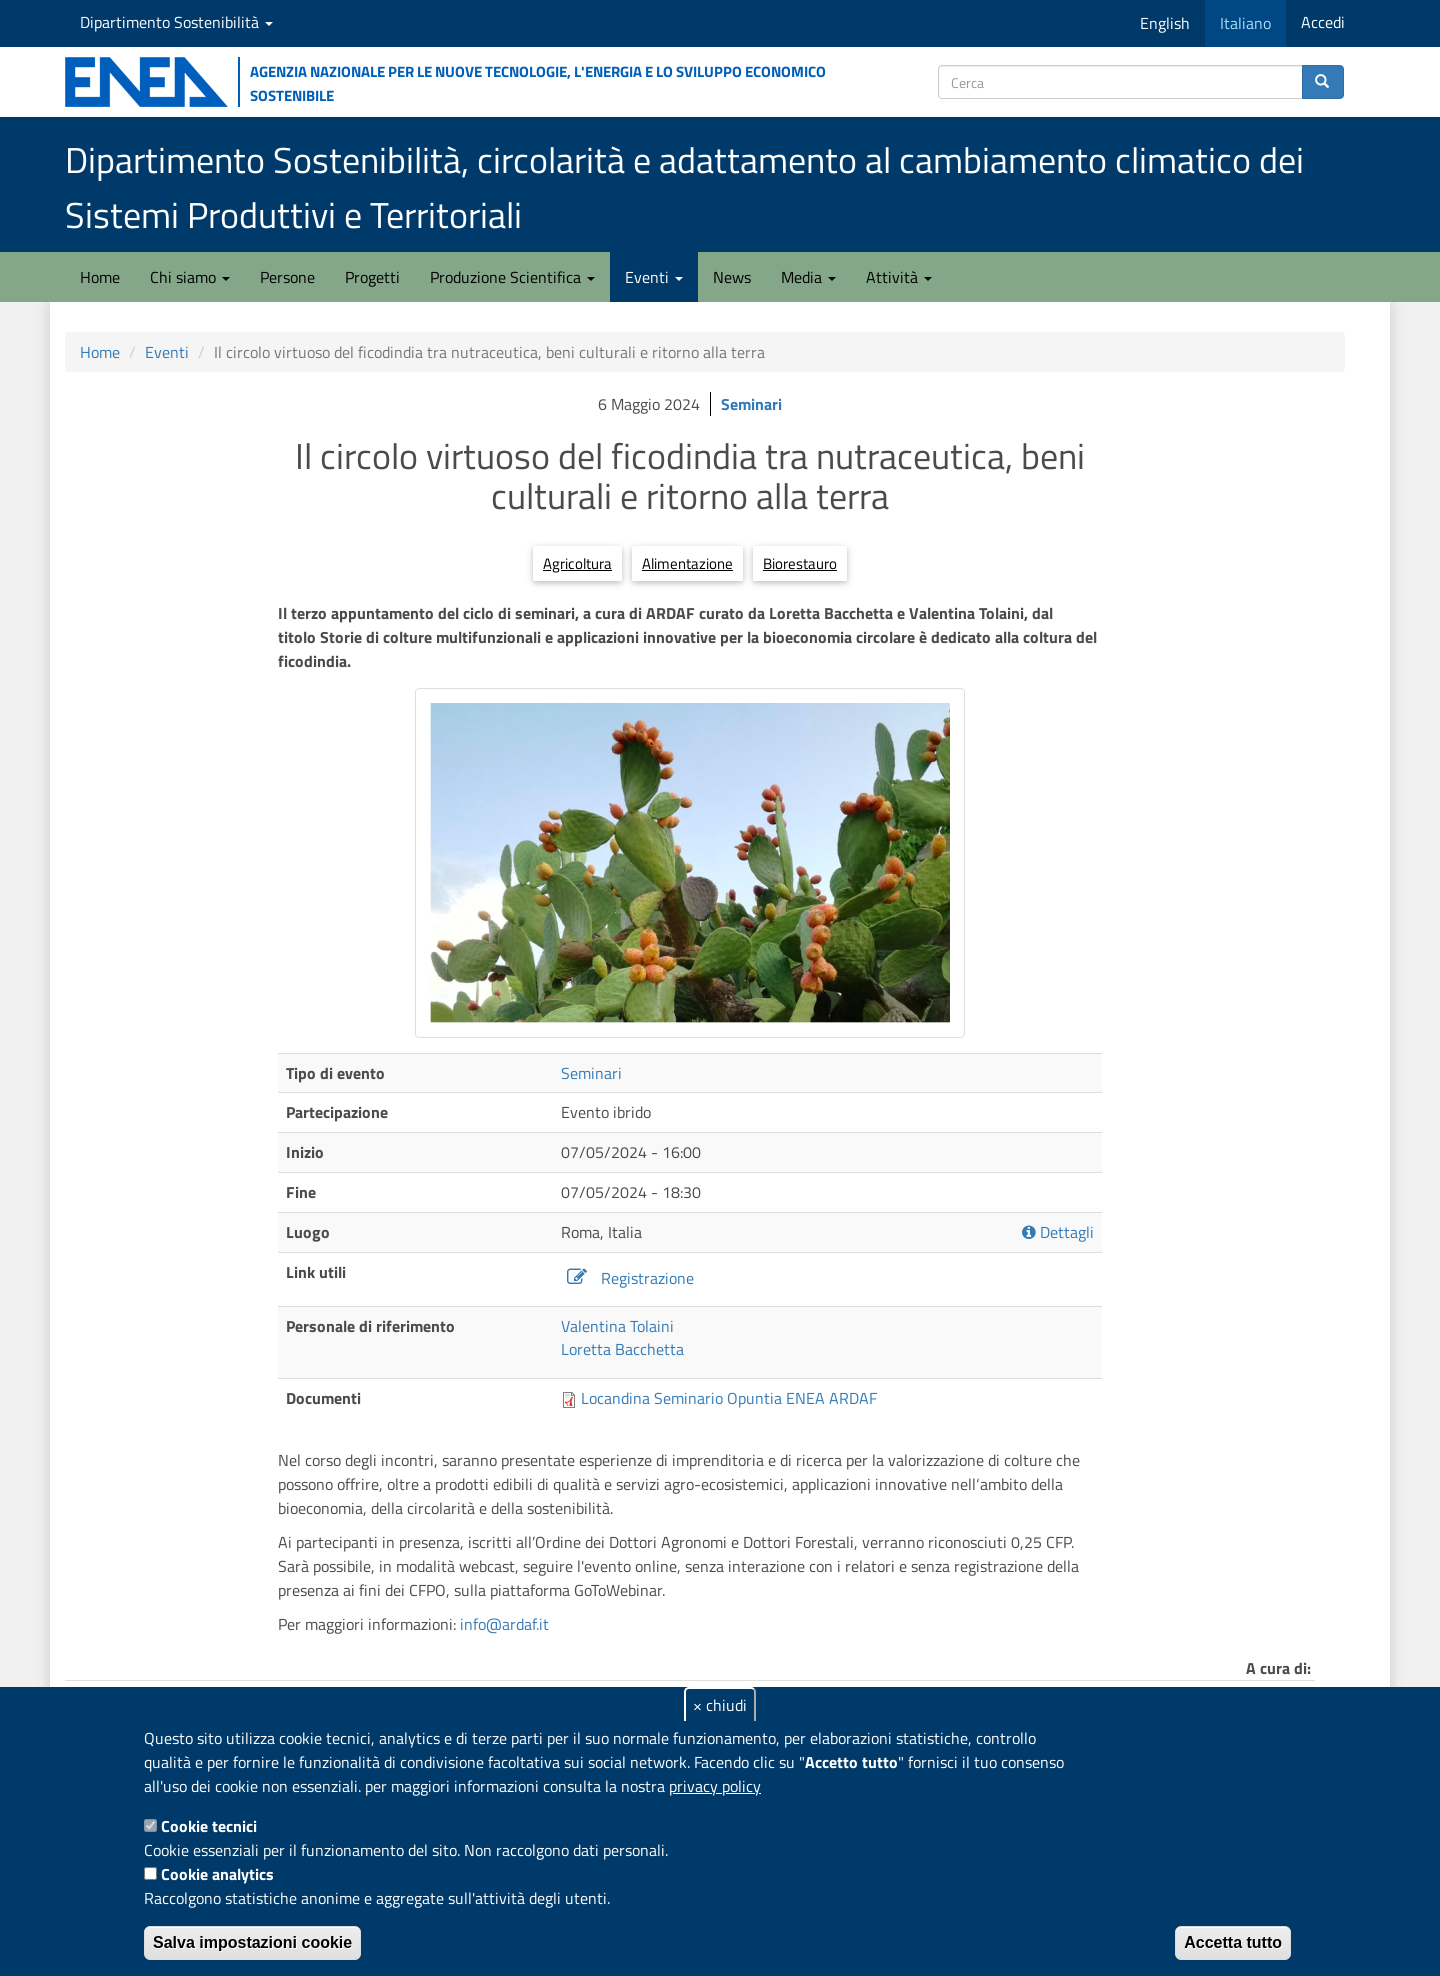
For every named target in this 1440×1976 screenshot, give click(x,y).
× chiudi (720, 1705)
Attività (899, 277)
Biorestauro (800, 563)
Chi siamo (190, 277)
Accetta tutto (1233, 1942)
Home (100, 277)
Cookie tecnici (209, 1826)
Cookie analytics (217, 1874)
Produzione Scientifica (512, 277)
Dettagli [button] (1058, 1232)
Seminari (751, 404)
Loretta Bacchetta (622, 1349)
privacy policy (715, 1786)
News (732, 277)
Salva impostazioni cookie (252, 1942)
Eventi (654, 277)
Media (808, 277)
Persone (287, 277)
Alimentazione (687, 563)
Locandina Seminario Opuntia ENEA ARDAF (729, 1398)
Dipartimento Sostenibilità (176, 22)
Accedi (1323, 22)
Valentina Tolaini (617, 1326)
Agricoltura (577, 563)
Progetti (372, 277)
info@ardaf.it (504, 1624)
